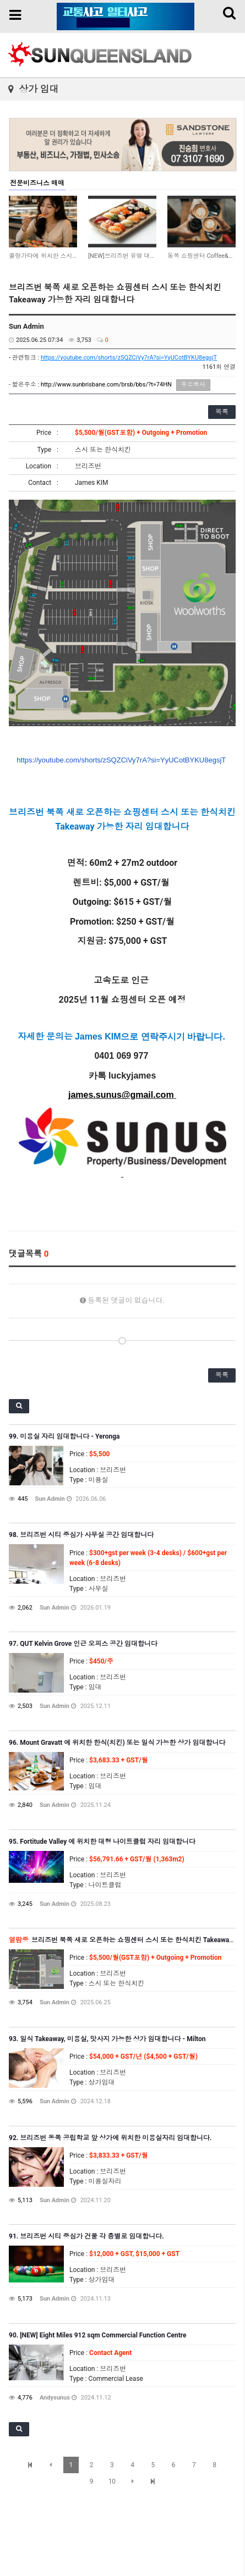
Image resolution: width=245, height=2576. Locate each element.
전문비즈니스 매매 (37, 183)
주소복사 (193, 384)
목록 (221, 412)
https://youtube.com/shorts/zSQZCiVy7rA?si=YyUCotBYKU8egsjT (129, 357)
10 (112, 2481)
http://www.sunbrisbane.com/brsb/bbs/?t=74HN (106, 384)
